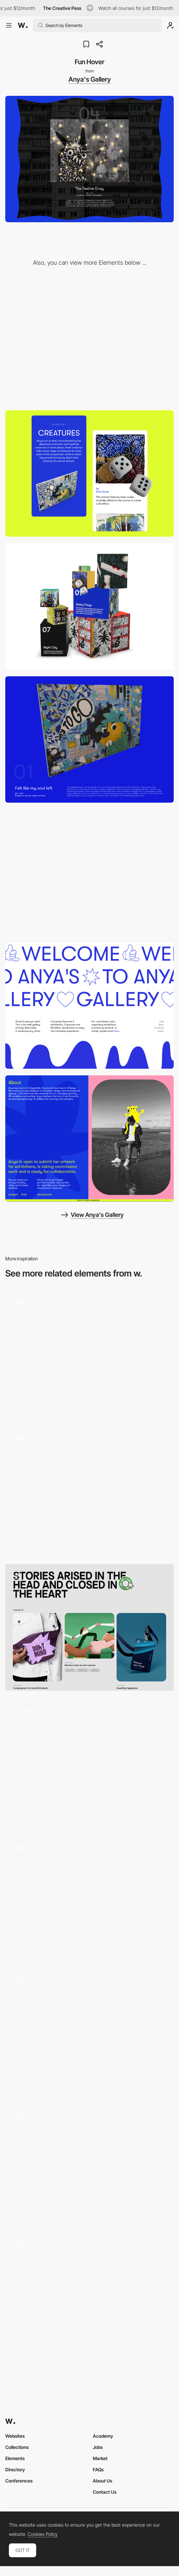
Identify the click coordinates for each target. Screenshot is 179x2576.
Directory (15, 2469)
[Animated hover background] (89, 1897)
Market (100, 2458)
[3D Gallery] (89, 606)
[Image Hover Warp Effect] (89, 2298)
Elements (15, 2458)
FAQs (98, 2469)
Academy (103, 2436)
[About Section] (89, 1138)
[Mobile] (89, 473)
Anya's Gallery (89, 79)
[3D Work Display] (89, 739)
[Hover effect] (89, 1355)
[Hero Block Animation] (89, 1005)
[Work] (89, 1627)
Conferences (19, 2480)
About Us (102, 2480)
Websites (15, 2436)
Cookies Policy (43, 2534)
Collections (17, 2447)
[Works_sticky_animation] (89, 1764)
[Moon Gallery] (89, 2030)
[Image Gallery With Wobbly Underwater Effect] (89, 2164)
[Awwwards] (23, 25)
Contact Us (104, 2492)
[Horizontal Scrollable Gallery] (89, 872)
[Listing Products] (89, 1491)
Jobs (98, 2447)
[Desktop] (89, 340)
